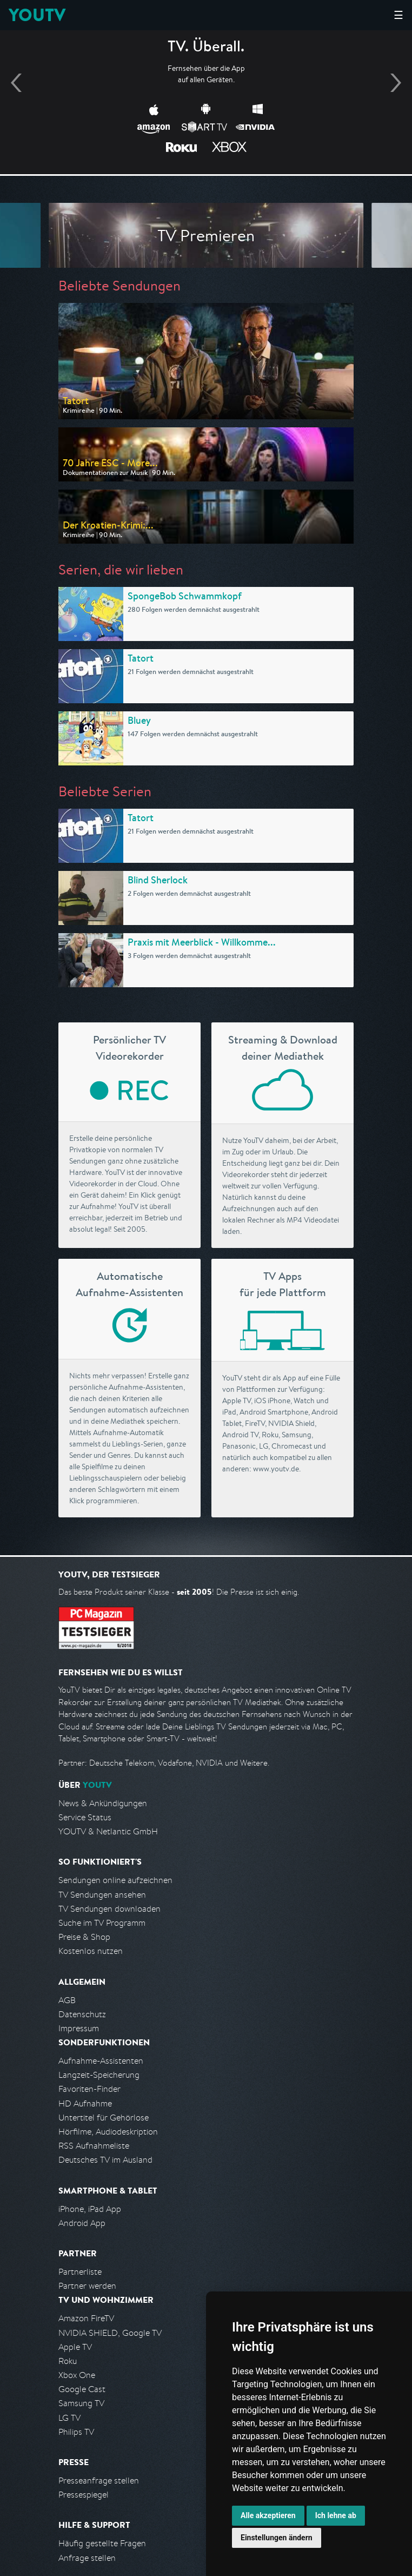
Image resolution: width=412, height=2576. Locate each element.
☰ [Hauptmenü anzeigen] (398, 15)
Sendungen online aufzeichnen (115, 1880)
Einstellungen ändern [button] (277, 2537)
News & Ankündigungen (102, 1803)
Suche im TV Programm (101, 1922)
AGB (67, 2000)
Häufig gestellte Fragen (102, 2543)
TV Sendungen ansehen (102, 1894)
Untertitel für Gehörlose (103, 2117)
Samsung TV (81, 2403)
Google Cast (81, 2389)
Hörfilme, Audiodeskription (108, 2131)
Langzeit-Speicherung (98, 2074)
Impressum (78, 2028)
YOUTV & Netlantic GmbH (108, 1831)
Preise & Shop (84, 1937)
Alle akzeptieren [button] (268, 2515)
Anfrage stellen (87, 2558)
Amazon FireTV (86, 2318)
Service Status (84, 1817)
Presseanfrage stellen (98, 2480)
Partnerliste (80, 2271)
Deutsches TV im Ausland (105, 2159)
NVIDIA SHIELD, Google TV (110, 2333)
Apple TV (75, 2347)
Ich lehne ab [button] (335, 2515)
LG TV (69, 2417)
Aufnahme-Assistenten (100, 2060)
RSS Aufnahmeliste (93, 2145)
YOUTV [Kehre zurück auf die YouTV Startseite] (37, 15)
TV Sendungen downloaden (109, 1908)
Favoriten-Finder (89, 2089)
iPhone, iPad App (89, 2209)
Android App (81, 2223)
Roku (67, 2361)
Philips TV (76, 2432)
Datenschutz (82, 2014)
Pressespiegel (83, 2494)
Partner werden (87, 2285)
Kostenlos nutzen (90, 1951)
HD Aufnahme (85, 2103)
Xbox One (76, 2375)
